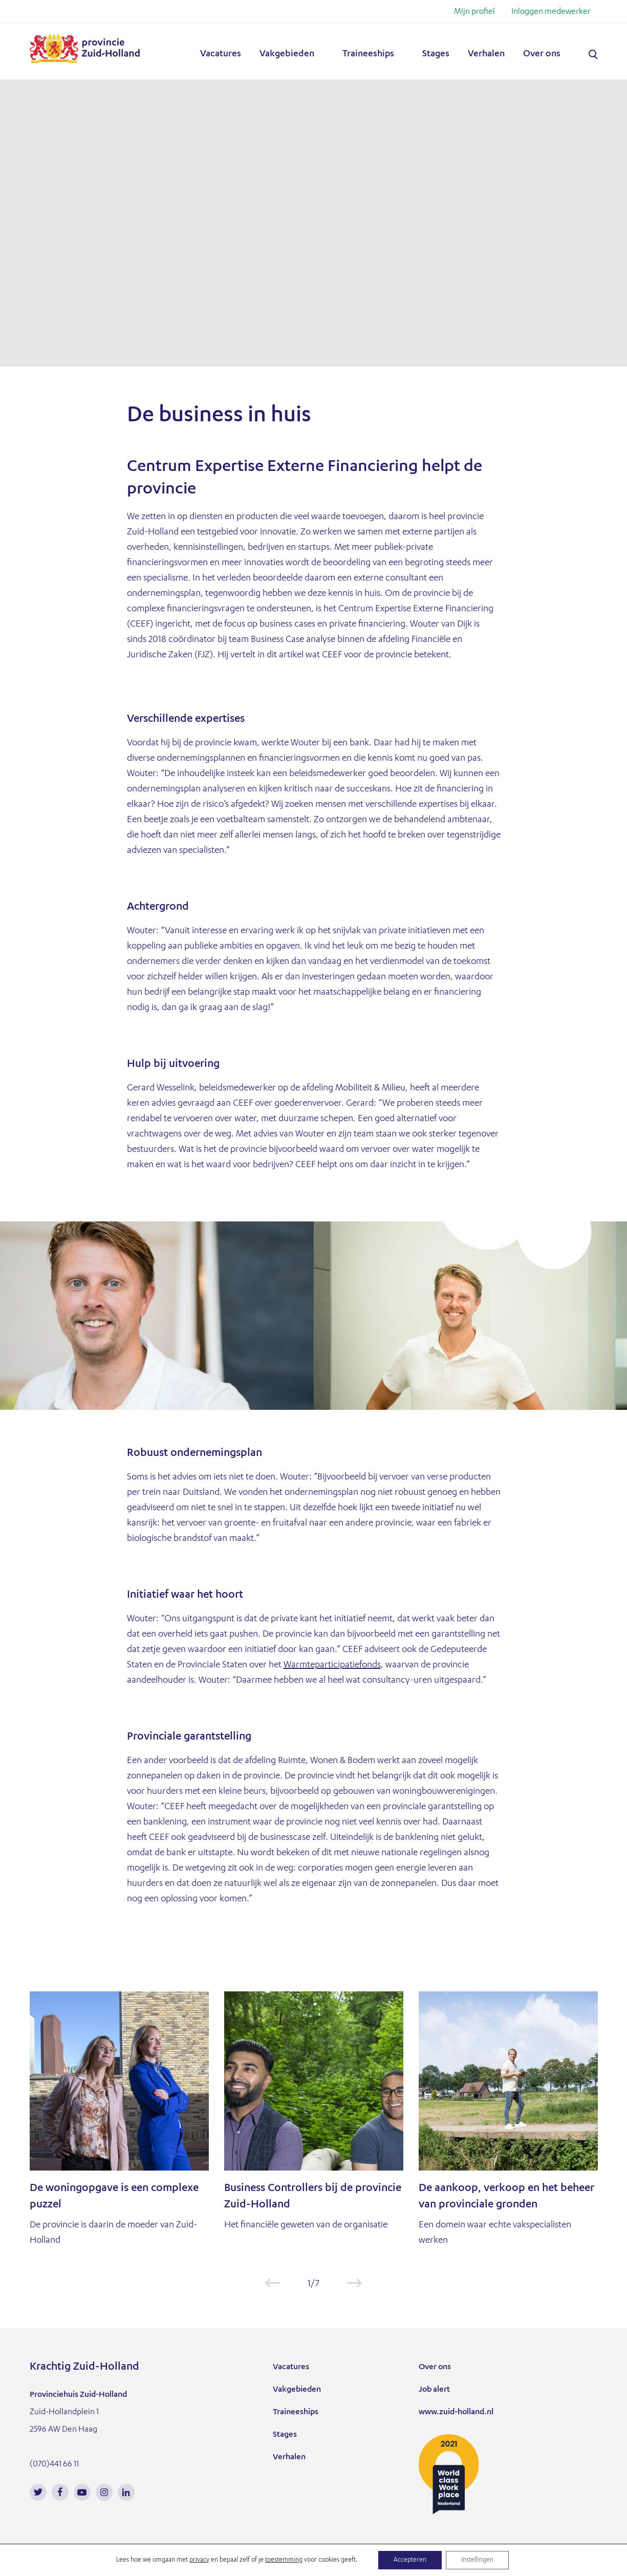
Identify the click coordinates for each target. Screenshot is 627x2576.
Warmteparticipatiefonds (332, 1665)
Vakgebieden (287, 54)
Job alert (434, 2390)
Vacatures (220, 54)
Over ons (541, 54)
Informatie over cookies (72, 2564)
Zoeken (593, 55)
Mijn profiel (474, 12)
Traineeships (368, 54)
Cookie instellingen (244, 2564)
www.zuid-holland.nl (456, 2412)
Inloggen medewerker (551, 12)
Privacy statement (162, 2564)
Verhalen (486, 54)
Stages (435, 54)
